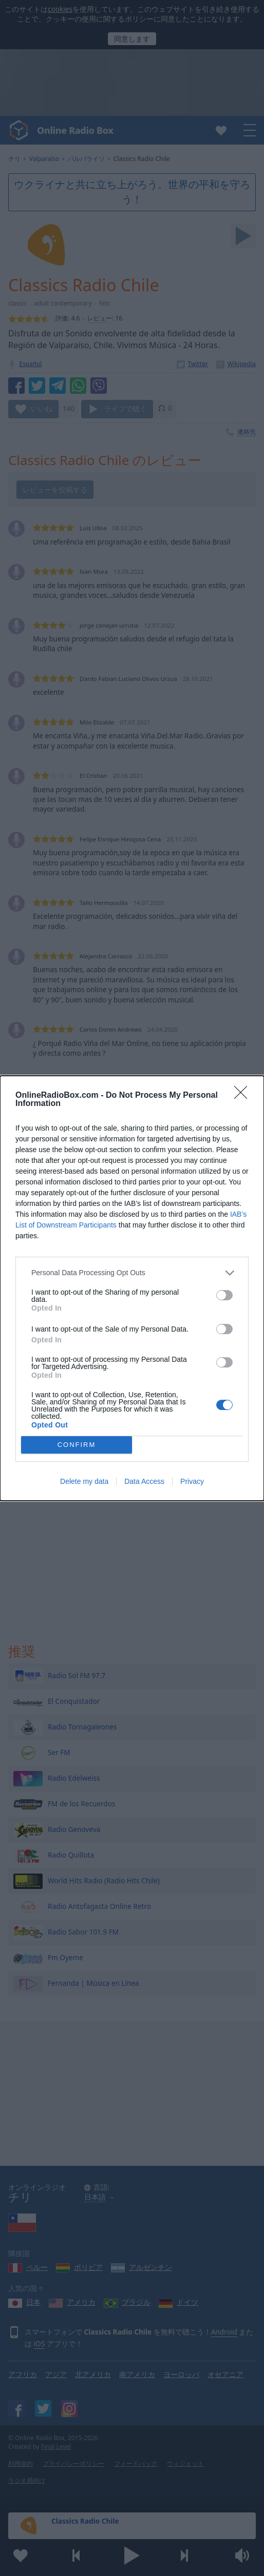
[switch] (224, 1295)
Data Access (144, 1481)
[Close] (244, 1095)
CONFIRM (77, 1444)
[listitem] (132, 1272)
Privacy (192, 1481)
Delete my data (84, 1481)
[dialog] (132, 1288)
